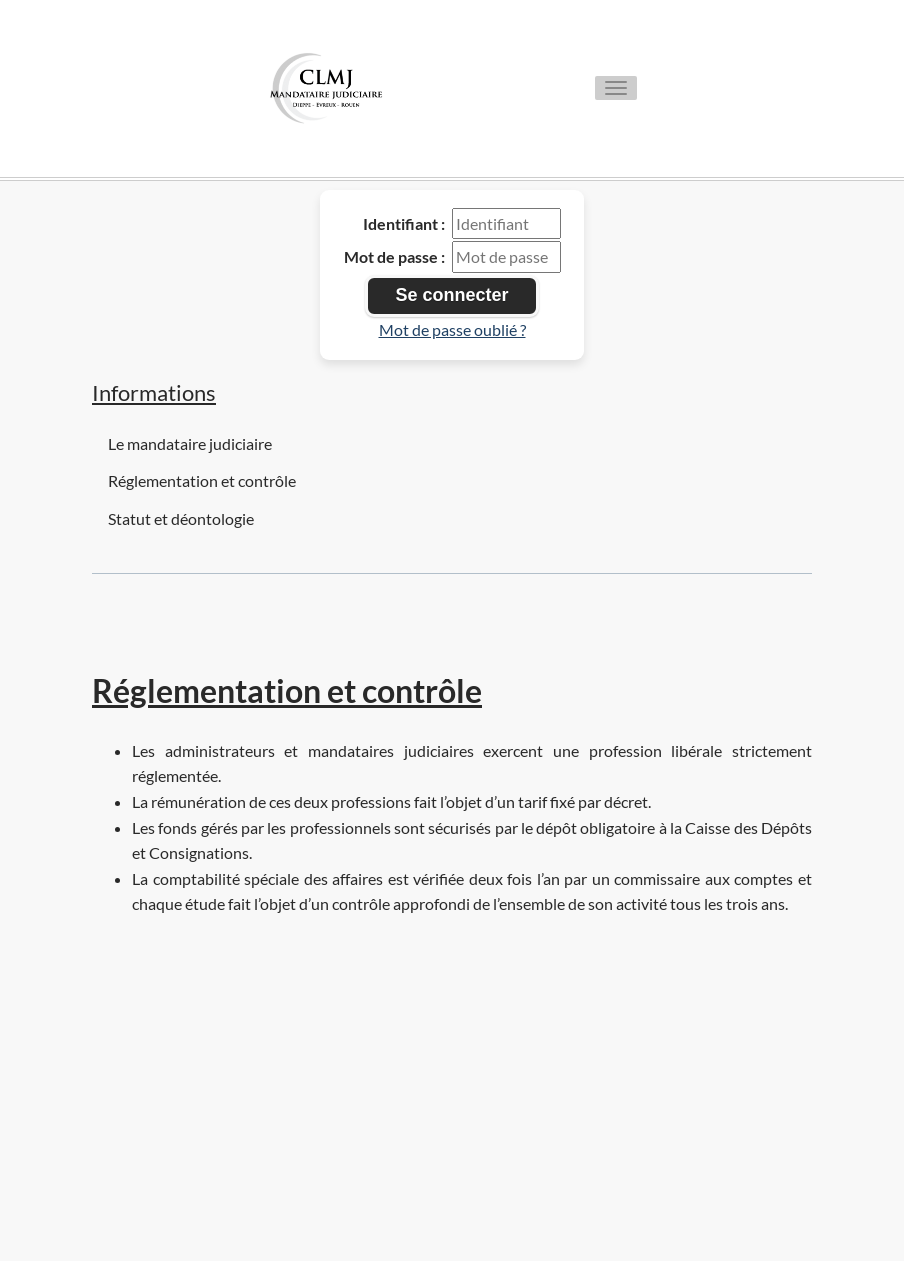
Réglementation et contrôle (202, 480)
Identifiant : (404, 223)
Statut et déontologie (181, 518)
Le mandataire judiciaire (190, 443)
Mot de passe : (394, 256)
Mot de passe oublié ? (452, 329)
